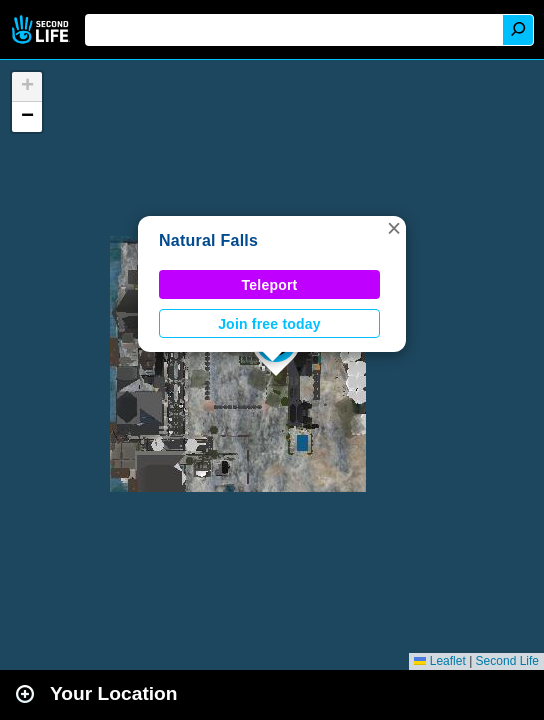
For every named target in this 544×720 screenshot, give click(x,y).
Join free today (269, 324)
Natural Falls (208, 240)
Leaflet (439, 661)
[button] (394, 228)
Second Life (42, 29)
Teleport (270, 285)
